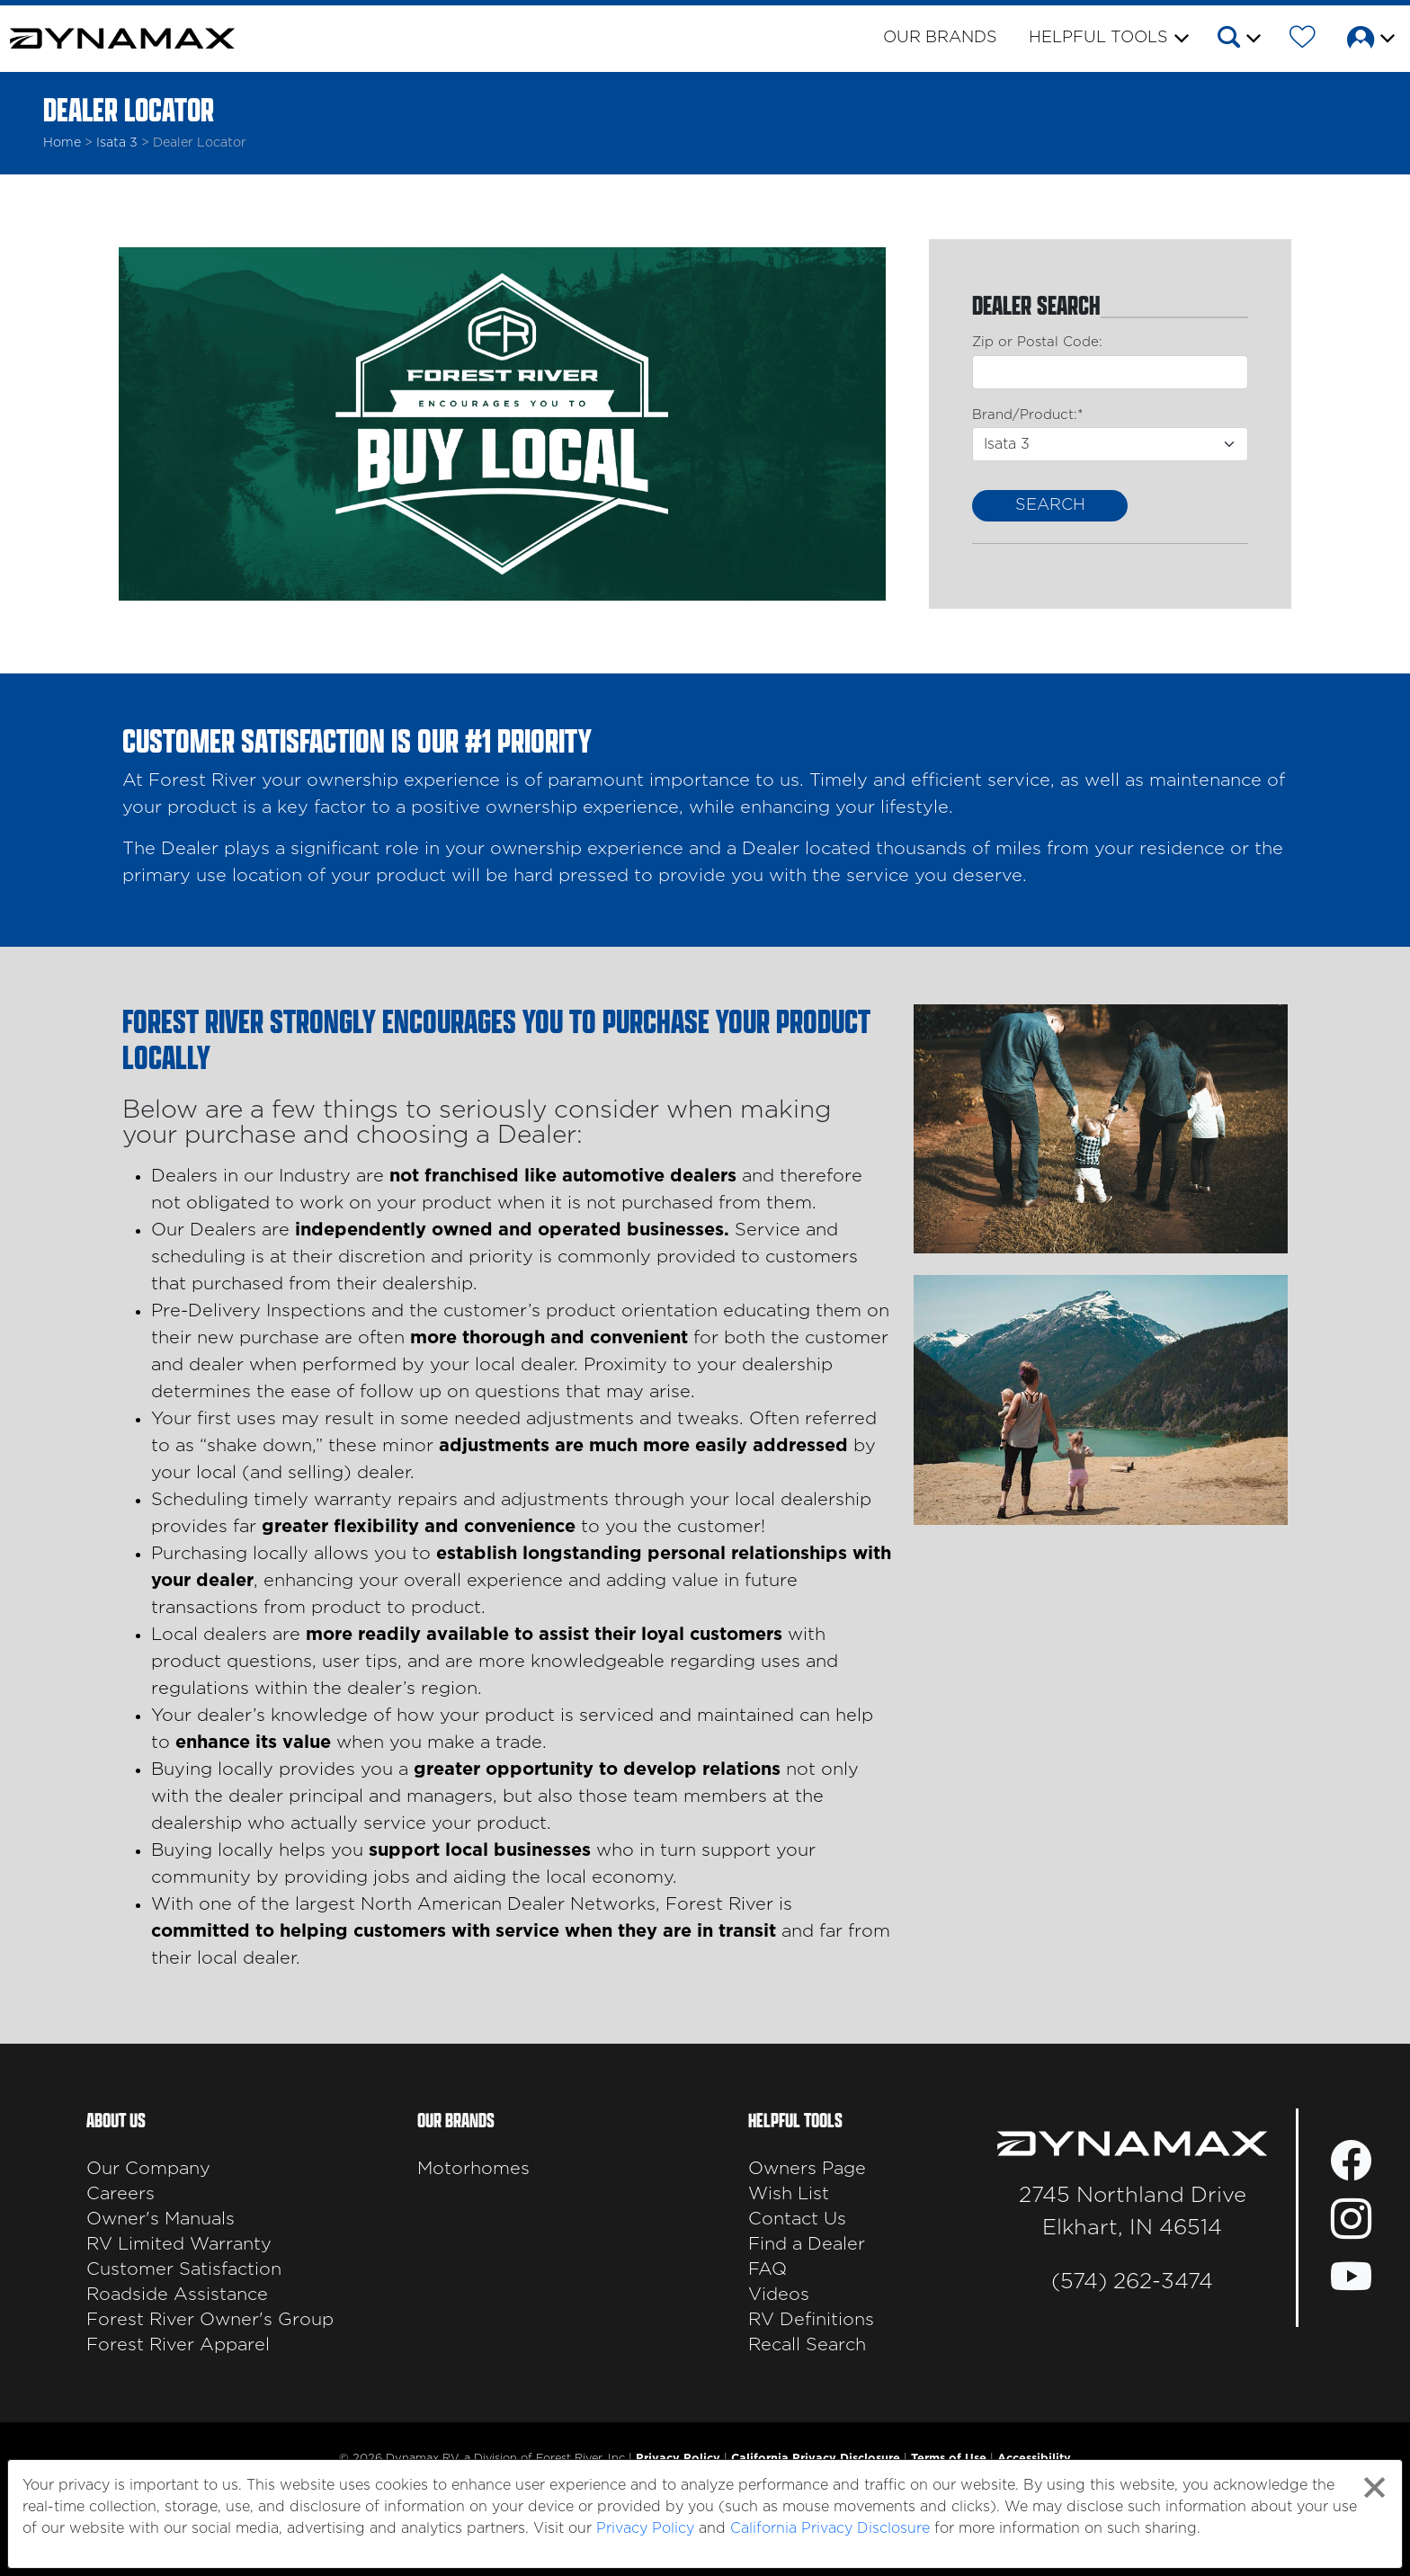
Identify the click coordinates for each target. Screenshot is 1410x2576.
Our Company (148, 2169)
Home (62, 143)
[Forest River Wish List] (1302, 40)
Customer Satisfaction (183, 2269)
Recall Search (807, 2345)
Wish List (788, 2194)
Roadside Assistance (177, 2295)
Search (1050, 505)
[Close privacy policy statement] (1374, 2487)
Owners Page (807, 2169)
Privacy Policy (645, 2528)
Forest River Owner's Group (210, 2320)
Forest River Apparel (178, 2345)
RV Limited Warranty (179, 2244)
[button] (1238, 40)
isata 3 (117, 143)
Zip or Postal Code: (1037, 342)
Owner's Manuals (160, 2219)
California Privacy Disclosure (830, 2528)
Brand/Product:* (1027, 415)
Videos (778, 2295)
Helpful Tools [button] (1098, 38)
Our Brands (940, 38)
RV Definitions (811, 2320)
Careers (120, 2194)
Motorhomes (473, 2169)
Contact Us (797, 2219)
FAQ (767, 2269)
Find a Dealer (806, 2244)
